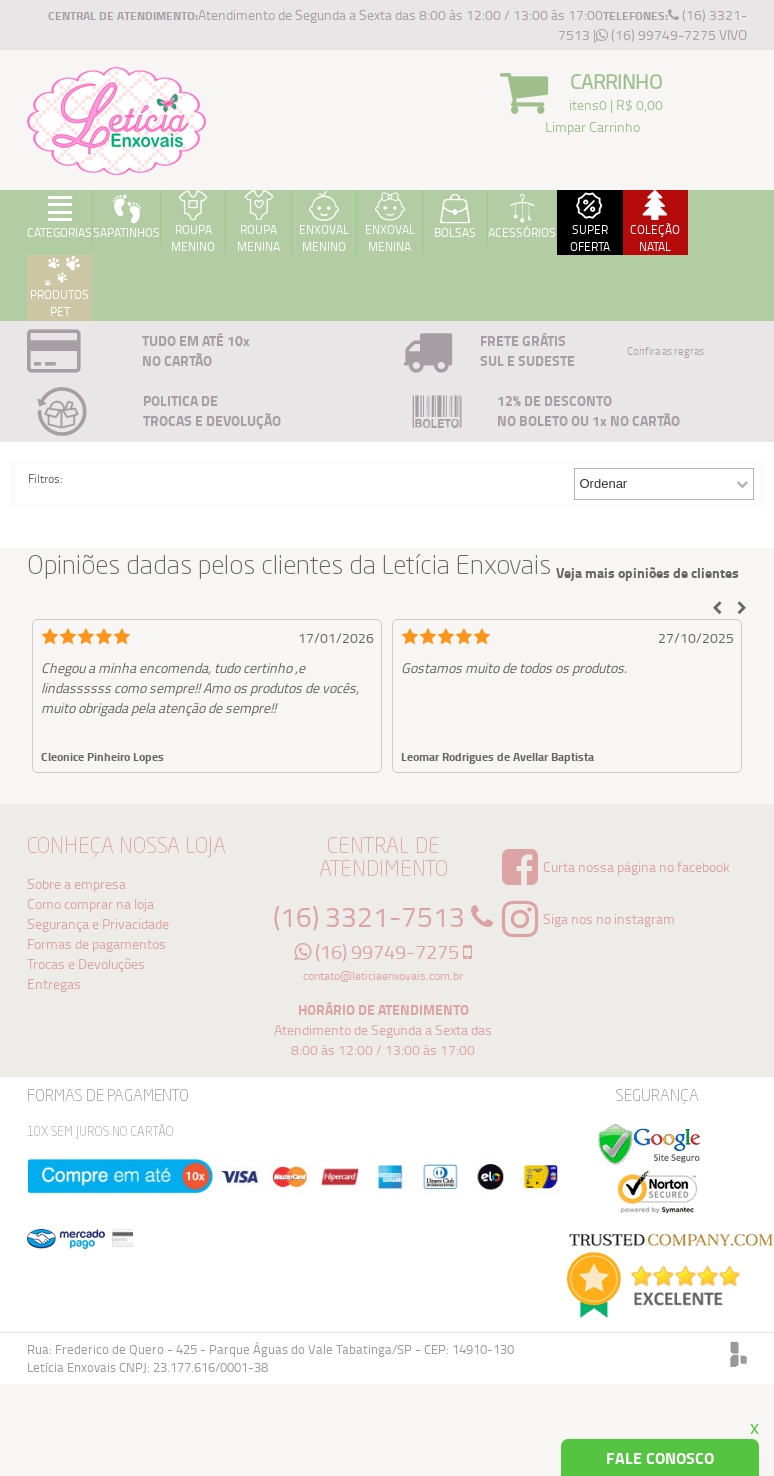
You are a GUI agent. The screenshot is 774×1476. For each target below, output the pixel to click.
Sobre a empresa (76, 883)
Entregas (54, 983)
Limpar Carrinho (592, 126)
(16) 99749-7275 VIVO (671, 34)
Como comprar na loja (90, 903)
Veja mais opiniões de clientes (647, 573)
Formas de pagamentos (96, 943)
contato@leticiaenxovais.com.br (383, 975)
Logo (117, 120)
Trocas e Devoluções (86, 963)
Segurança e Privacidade (98, 923)
